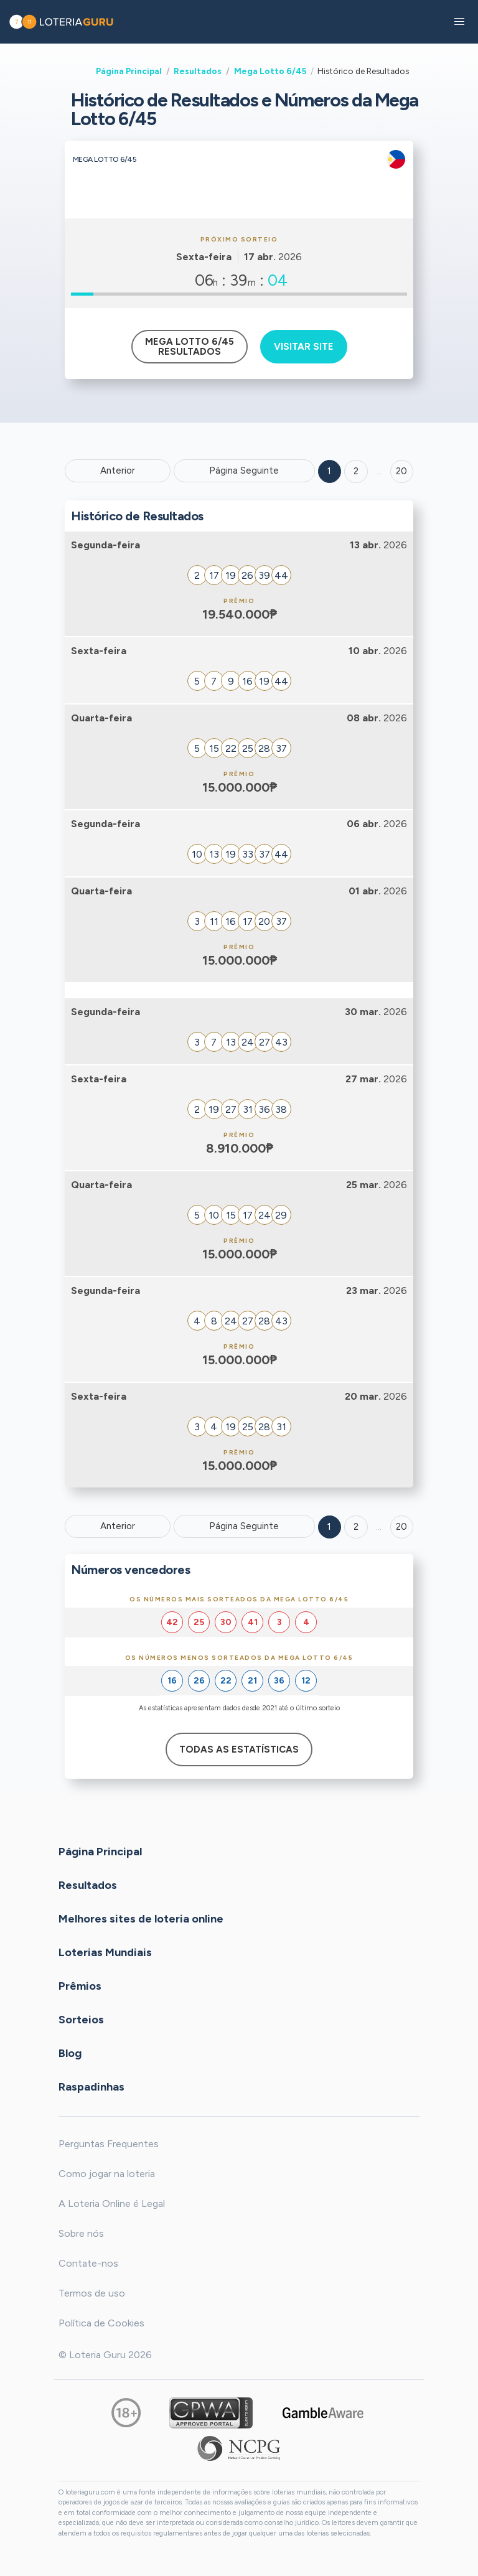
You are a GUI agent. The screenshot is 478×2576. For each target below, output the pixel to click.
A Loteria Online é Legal (112, 2203)
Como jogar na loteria (107, 2174)
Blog (70, 2052)
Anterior (117, 470)
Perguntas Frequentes (109, 2144)
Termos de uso (92, 2293)
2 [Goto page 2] (356, 471)
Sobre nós (81, 2233)
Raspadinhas (91, 2086)
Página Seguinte (244, 470)
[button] (459, 22)
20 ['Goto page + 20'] (401, 471)
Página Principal (129, 71)
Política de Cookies (101, 2323)
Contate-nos (88, 2263)
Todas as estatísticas (239, 1749)
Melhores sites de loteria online (141, 1918)
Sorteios (81, 2019)
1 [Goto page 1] (329, 471)
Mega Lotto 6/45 (270, 71)
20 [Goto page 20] (401, 1526)
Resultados (198, 71)
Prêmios (80, 1985)
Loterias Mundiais (105, 1952)
